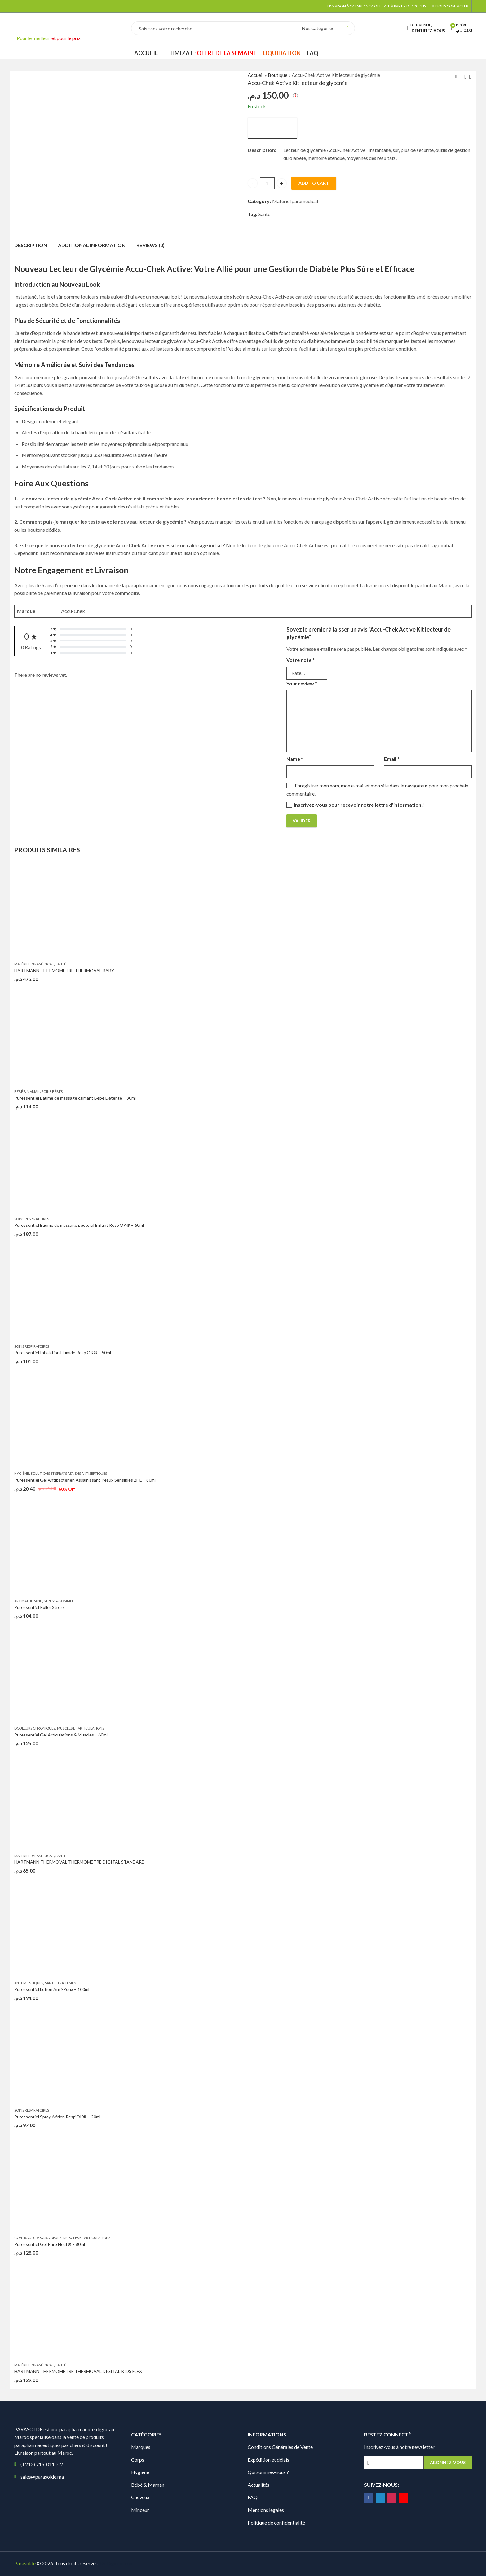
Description (30, 245)
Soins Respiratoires (31, 1219)
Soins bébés (52, 1091)
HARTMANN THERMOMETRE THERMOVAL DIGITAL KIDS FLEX (78, 2371)
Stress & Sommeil (59, 1601)
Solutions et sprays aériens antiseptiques (69, 1473)
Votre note (300, 660)
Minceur (140, 2510)
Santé (264, 214)
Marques (140, 2447)
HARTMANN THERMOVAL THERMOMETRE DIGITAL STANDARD (79, 1861)
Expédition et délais (268, 2460)
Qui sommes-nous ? (268, 2472)
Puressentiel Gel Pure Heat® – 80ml (49, 2244)
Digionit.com (120, 2563)
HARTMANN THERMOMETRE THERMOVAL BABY (64, 970)
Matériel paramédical (295, 201)
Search (348, 28)
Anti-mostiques (28, 1983)
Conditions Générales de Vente (280, 2447)
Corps (137, 2460)
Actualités (258, 2485)
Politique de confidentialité (276, 2522)
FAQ (253, 2497)
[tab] (30, 245)
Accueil (255, 75)
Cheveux (140, 2497)
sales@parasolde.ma (42, 2477)
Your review (301, 683)
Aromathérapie (28, 1601)
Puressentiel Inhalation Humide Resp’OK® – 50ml (62, 1352)
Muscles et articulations (80, 1728)
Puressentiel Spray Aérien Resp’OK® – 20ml (57, 2116)
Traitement (67, 1983)
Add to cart (313, 183)
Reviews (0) (150, 245)
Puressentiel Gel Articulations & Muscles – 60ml (61, 1734)
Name (294, 759)
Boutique (277, 75)
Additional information (92, 245)
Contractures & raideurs (37, 2238)
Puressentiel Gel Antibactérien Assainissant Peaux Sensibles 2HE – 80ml (85, 1480)
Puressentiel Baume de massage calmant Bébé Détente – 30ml (75, 1098)
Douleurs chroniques (34, 1728)
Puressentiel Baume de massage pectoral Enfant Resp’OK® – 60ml (79, 1225)
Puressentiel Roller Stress (39, 1607)
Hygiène (21, 1473)
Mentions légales (266, 2510)
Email (392, 759)
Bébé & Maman (27, 1091)
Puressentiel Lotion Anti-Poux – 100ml (51, 1989)
